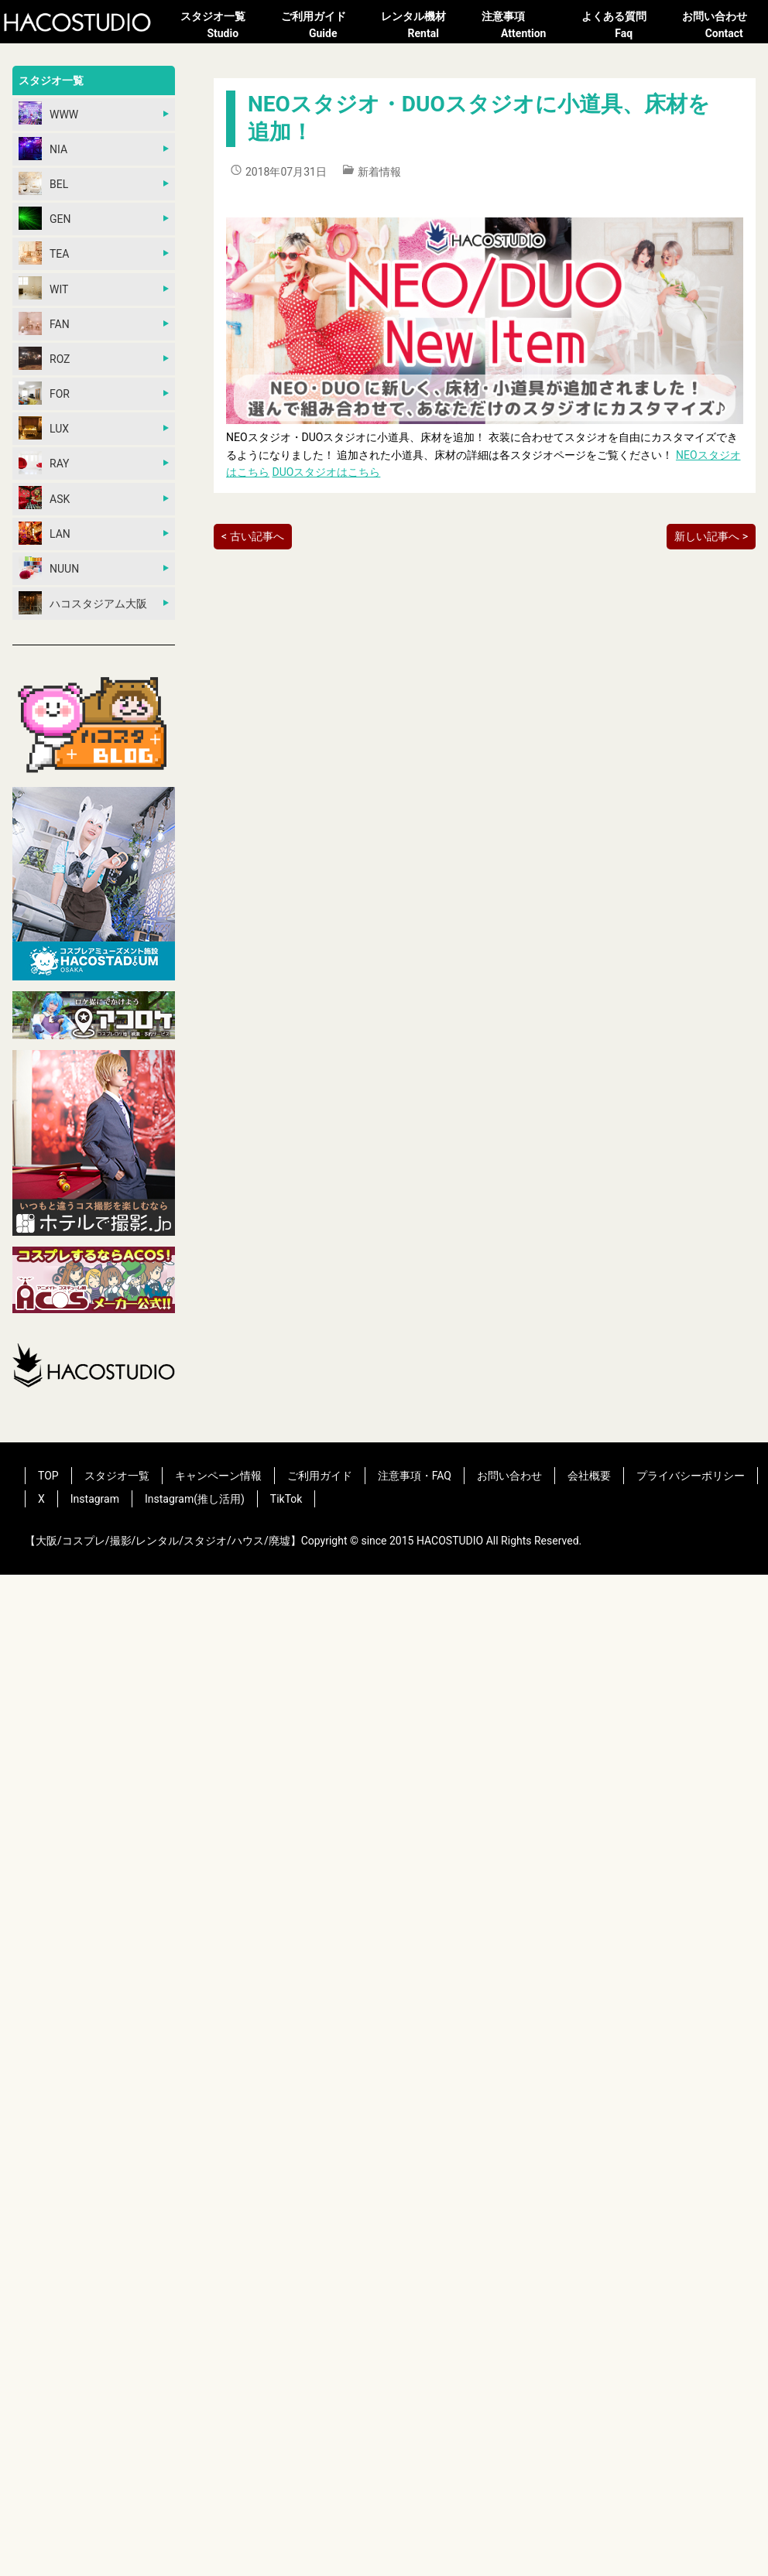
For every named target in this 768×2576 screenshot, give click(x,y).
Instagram (94, 1499)
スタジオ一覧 (223, 26)
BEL (43, 183)
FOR (44, 393)
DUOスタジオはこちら (326, 472)
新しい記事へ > (711, 536)
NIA (43, 148)
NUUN (49, 568)
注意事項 (524, 26)
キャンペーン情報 (218, 1475)
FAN (44, 323)
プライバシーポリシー (690, 1475)
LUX (44, 428)
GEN (44, 218)
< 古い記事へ (252, 536)
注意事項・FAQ (414, 1475)
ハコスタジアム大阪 (83, 602)
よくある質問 (624, 26)
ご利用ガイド (323, 26)
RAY (44, 462)
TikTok (286, 1499)
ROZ (44, 358)
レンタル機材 (423, 26)
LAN (44, 533)
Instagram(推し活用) (195, 1499)
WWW (48, 113)
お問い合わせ (724, 26)
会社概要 (589, 1475)
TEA (44, 253)
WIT (43, 287)
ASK (44, 497)
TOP (48, 1475)
